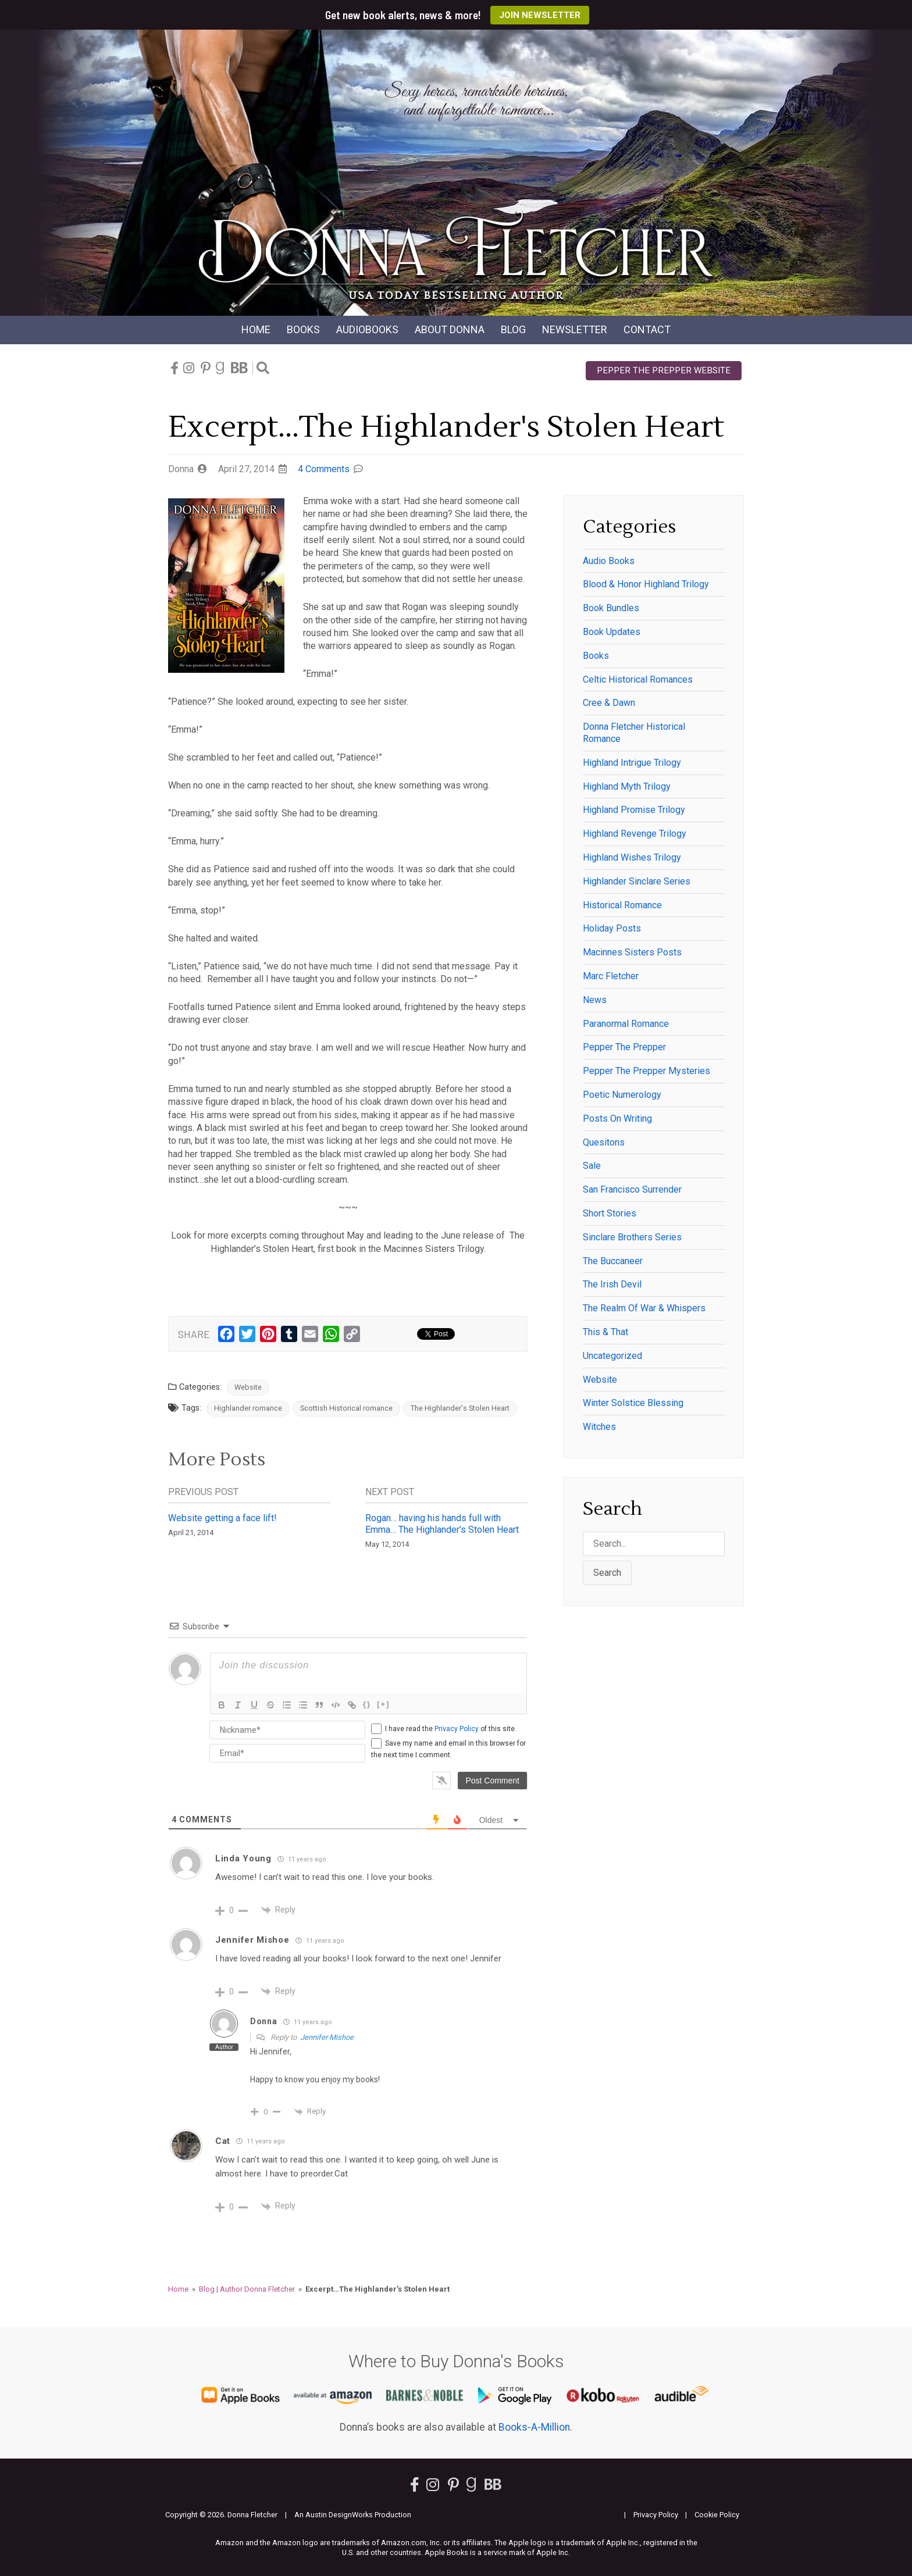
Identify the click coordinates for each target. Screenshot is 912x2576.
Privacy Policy (456, 1729)
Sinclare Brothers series (632, 1237)
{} (367, 1704)
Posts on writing (617, 1118)
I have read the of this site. (450, 1729)
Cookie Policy (716, 2514)
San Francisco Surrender (632, 1189)
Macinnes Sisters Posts (632, 952)
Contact (647, 329)
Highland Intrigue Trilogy (632, 762)
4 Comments (324, 468)
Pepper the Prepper (624, 1046)
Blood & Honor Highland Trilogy (646, 584)
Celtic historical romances (638, 679)
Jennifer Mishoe (327, 2037)
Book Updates (611, 631)
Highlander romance (248, 1408)
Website (248, 1387)
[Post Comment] (492, 1780)
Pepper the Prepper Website (664, 370)
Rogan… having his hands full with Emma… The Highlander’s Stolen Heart (442, 1524)
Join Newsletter (539, 15)
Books (303, 329)
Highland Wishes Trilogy (632, 857)
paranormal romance (626, 1023)
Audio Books (609, 560)
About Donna (449, 329)
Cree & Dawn (609, 702)
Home (255, 329)
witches (599, 1426)
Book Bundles (611, 607)
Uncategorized (612, 1355)
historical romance (622, 905)
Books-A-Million (534, 2427)
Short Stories (609, 1213)
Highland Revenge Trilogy (634, 833)
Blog (513, 329)
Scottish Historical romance (346, 1408)
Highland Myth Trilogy (627, 786)
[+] (383, 1704)
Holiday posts (612, 928)
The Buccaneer (613, 1260)
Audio (367, 329)
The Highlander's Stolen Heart (460, 1408)
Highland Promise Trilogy (634, 809)
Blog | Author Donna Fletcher (247, 2289)
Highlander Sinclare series (636, 881)
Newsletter (574, 329)
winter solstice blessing (633, 1402)
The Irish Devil (612, 1284)
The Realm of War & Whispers (644, 1308)
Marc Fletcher (611, 976)
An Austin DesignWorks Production (352, 2514)
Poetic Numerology (622, 1094)
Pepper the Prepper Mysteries (646, 1070)
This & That (605, 1331)
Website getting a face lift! (222, 1518)
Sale (592, 1165)
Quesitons (604, 1142)
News (595, 999)
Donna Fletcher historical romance (634, 732)
